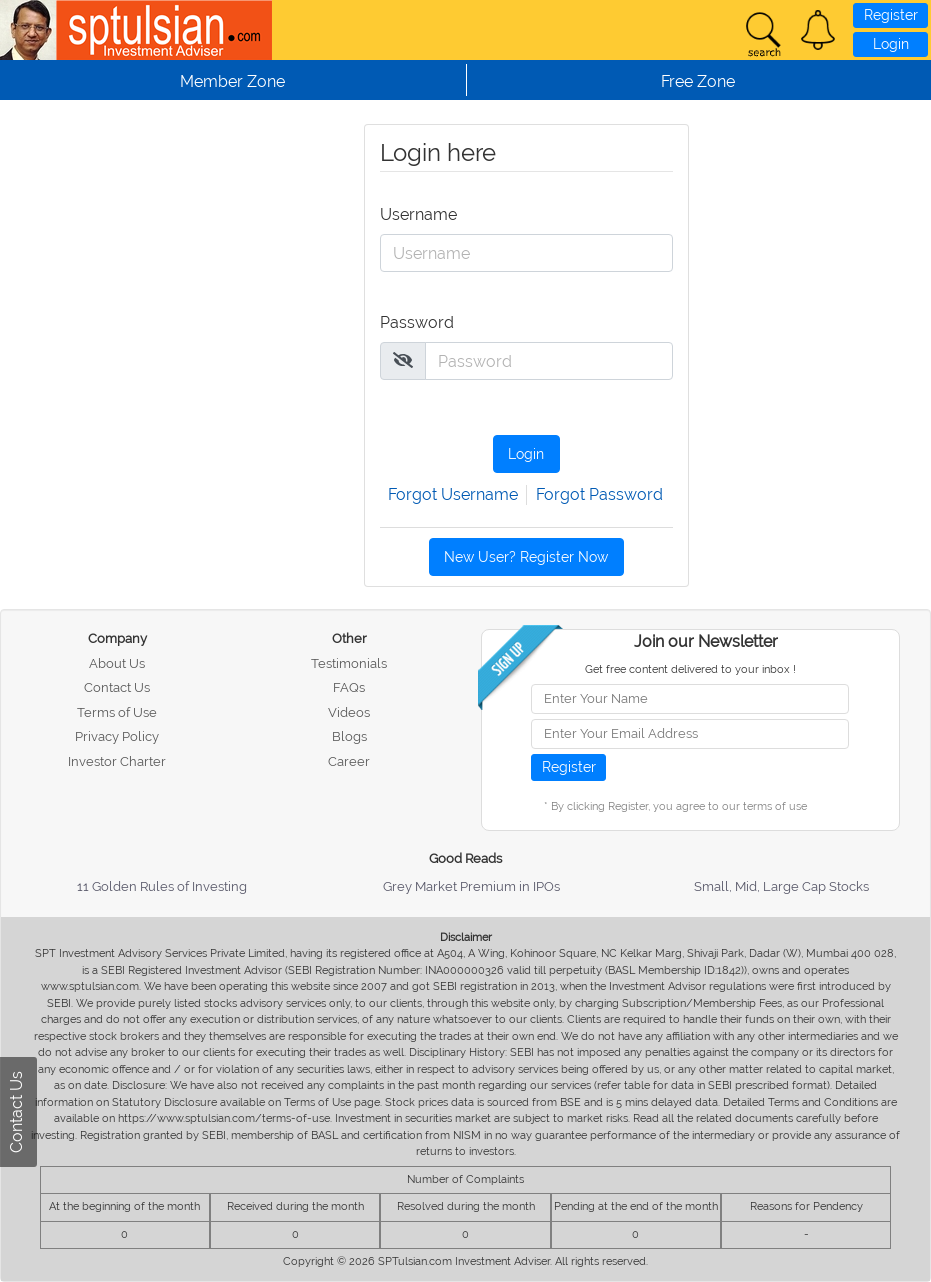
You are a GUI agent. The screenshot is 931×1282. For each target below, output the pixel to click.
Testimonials (349, 663)
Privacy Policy (117, 736)
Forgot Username (453, 494)
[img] (403, 360)
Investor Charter (117, 761)
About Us (117, 663)
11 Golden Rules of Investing (162, 886)
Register (891, 15)
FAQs (349, 687)
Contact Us (117, 687)
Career (349, 761)
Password (414, 322)
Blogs (349, 736)
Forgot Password (599, 494)
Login (891, 44)
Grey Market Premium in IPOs (471, 886)
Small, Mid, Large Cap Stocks (781, 886)
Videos (349, 712)
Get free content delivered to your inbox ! (690, 669)
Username (414, 214)
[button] (818, 30)
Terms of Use (117, 712)
